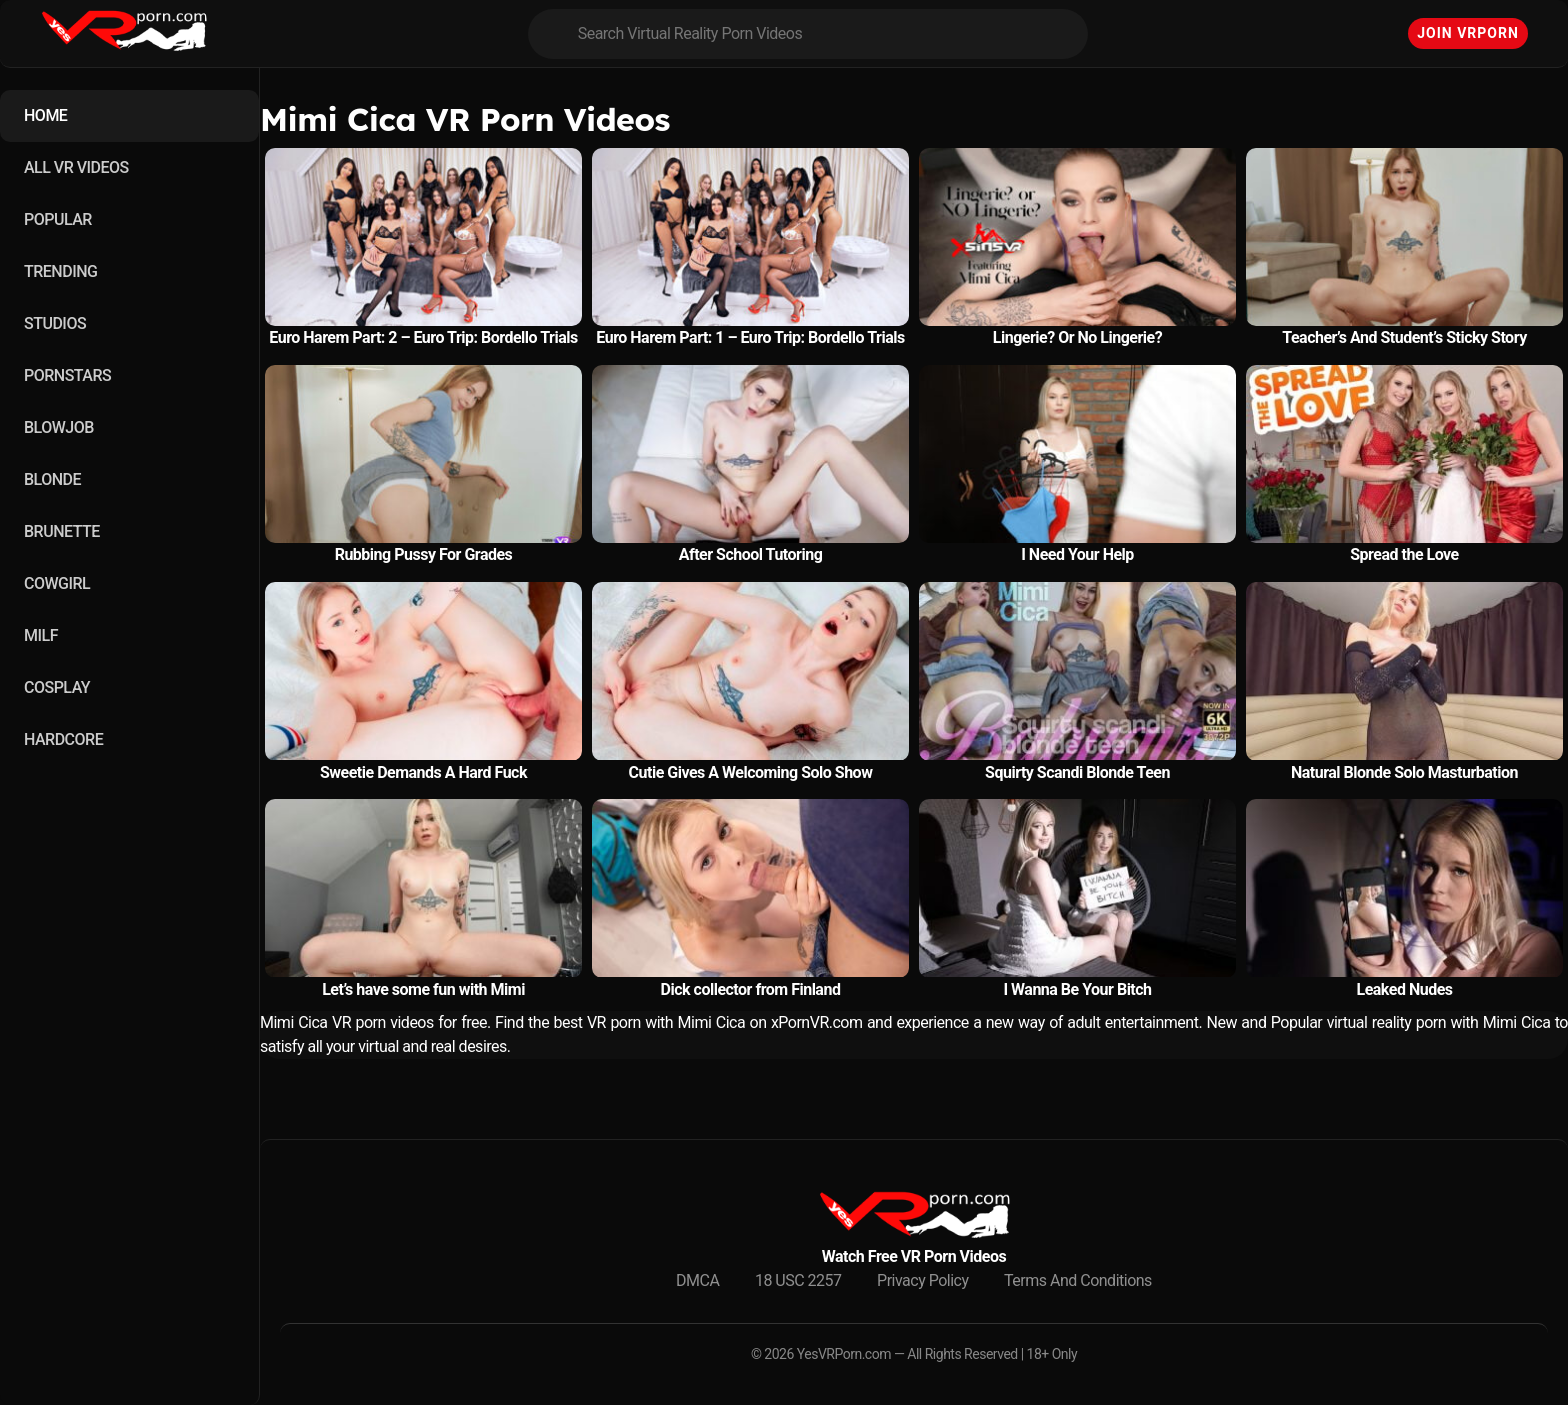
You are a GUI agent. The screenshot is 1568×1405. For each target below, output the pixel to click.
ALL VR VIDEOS (76, 167)
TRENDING (60, 271)
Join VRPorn (1468, 33)
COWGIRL (57, 583)
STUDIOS (55, 323)
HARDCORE (63, 739)
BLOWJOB (59, 427)
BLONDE (52, 479)
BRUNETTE (62, 531)
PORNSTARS (67, 375)
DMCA (697, 1280)
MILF (41, 635)
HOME (45, 115)
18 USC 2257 (798, 1280)
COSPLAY (57, 687)
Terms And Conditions (1078, 1280)
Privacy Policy (923, 1280)
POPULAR (58, 219)
